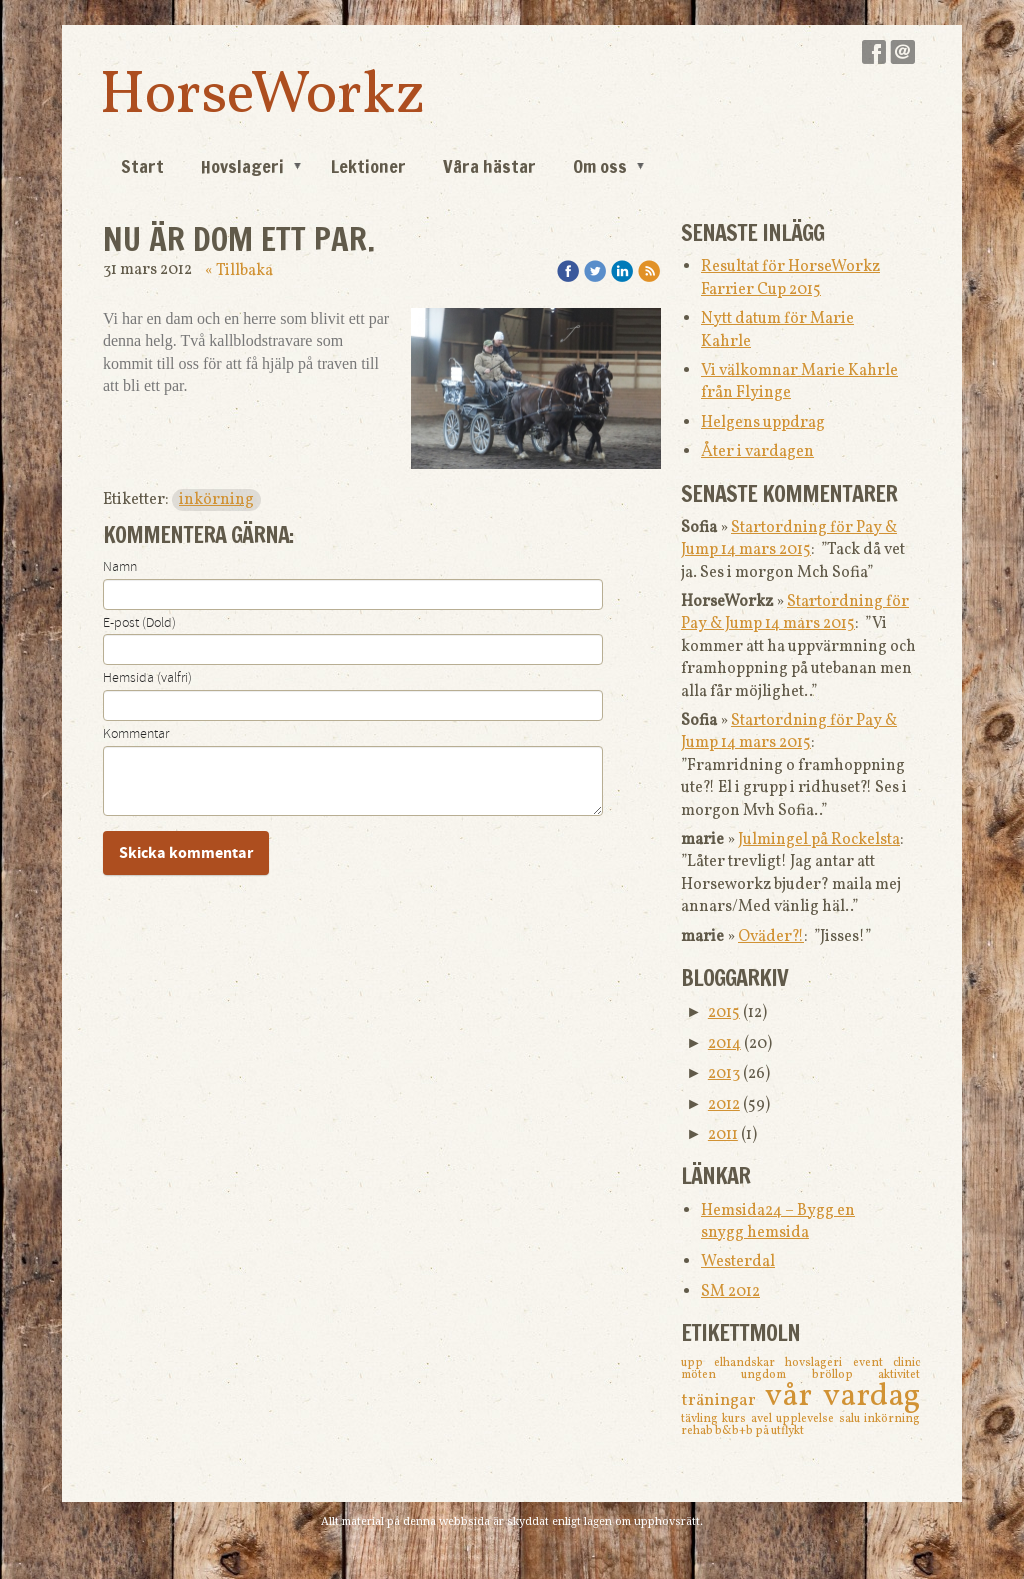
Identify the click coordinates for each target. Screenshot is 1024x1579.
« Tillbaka (239, 271)
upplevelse (807, 1419)
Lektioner (368, 166)
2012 (724, 1105)
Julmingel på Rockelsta (819, 840)
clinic (906, 1363)
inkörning (216, 500)
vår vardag (842, 1397)
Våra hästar (489, 166)
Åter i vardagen (757, 452)
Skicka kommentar (186, 853)
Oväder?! (771, 937)
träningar (723, 1400)
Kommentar (136, 734)
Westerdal (738, 1262)
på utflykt (779, 1431)
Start (142, 166)
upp (697, 1363)
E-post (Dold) (139, 623)
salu (851, 1419)
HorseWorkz (262, 96)
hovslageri (819, 1363)
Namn (120, 567)
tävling (701, 1419)
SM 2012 (730, 1292)
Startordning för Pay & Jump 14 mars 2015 (789, 539)
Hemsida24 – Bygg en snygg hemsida (778, 1222)
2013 (724, 1074)
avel (763, 1419)
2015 (724, 1013)
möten (711, 1375)
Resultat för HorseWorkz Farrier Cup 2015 (790, 278)
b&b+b (735, 1431)
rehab (698, 1431)
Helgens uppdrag (763, 423)
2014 (724, 1044)
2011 (723, 1135)
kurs (736, 1419)
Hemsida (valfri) (147, 678)
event (873, 1363)
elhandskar (750, 1363)
